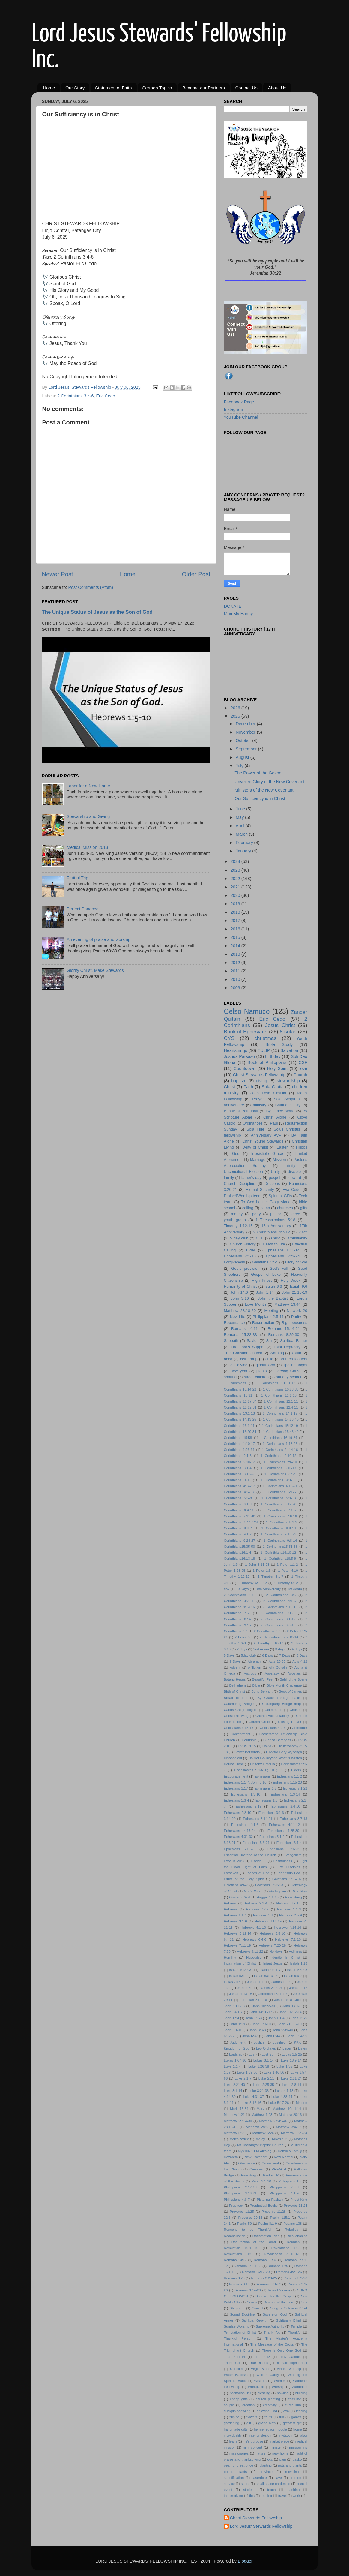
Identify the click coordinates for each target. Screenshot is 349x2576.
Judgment (238, 2042)
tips (252, 2495)
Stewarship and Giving (88, 816)
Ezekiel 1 (258, 1861)
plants (261, 1371)
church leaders (294, 1359)
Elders (296, 1770)
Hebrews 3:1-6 (235, 1921)
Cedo (275, 1238)
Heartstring (293, 1897)
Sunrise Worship (236, 2326)
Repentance (234, 1322)
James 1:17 (256, 1982)
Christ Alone (274, 1117)
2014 (236, 945)
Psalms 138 (293, 2223)
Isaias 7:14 (232, 1982)
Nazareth (231, 2157)
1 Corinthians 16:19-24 (278, 1437)
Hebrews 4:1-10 (253, 1927)
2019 (236, 903)
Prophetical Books (264, 2205)
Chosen (296, 1710)
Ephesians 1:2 (266, 1788)
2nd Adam (261, 1649)
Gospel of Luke (266, 1274)
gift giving (238, 1365)
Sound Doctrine (242, 2314)
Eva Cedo (291, 1189)
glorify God (265, 1365)
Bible (256, 1685)
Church (300, 1074)
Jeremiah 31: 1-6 (253, 2000)
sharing (230, 1377)
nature (260, 2453)
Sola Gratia (273, 1086)
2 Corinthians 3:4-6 (75, 396)
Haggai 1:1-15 (268, 1897)
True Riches (258, 2363)
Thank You (272, 2332)
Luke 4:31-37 (253, 2096)
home (297, 2429)
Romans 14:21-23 (247, 2266)
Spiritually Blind (288, 2320)
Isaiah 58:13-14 (266, 1976)
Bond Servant (261, 1691)
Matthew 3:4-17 (288, 2127)
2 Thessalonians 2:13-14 (279, 1637)
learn (233, 2441)
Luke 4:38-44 (281, 2096)
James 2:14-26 (271, 1988)
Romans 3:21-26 (289, 2272)
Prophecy (236, 2205)
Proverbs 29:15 (250, 2217)
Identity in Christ (285, 1957)
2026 (236, 707)
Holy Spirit (277, 1068)
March (242, 834)
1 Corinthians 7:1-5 (279, 1510)
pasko (297, 2459)
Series (252, 2302)
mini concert (252, 2447)
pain (282, 2459)
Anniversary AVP (266, 1135)
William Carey (267, 2375)
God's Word (253, 1891)
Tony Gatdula (290, 2357)
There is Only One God (281, 2350)
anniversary (234, 1105)
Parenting (248, 2175)
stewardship (288, 1080)
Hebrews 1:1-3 (289, 1909)
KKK (297, 2042)
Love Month (255, 1304)
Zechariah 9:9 (240, 2393)
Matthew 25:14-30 (238, 2121)
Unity (275, 1171)
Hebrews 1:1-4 (235, 1915)
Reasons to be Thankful (247, 2229)
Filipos (301, 1147)
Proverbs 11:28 (273, 2211)
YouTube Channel (241, 417)
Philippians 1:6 (289, 2181)
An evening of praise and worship (98, 939)
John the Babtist (273, 1298)
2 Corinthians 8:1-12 (278, 1619)
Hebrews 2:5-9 (290, 1915)
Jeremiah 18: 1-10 (272, 1994)
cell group (249, 1359)
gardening (231, 2423)
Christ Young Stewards (262, 1141)
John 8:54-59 (297, 2036)
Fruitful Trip (77, 878)
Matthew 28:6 (257, 2127)
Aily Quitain (278, 1667)
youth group (235, 1220)
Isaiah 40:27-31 (241, 1970)
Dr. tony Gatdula (262, 1764)
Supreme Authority (270, 2326)
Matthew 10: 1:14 (287, 2108)
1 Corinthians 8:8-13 (278, 1528)
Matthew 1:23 (261, 2114)
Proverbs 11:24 (295, 2205)
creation (248, 2405)
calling (247, 1208)
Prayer (258, 1099)
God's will (279, 1268)
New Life (237, 1316)
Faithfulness (282, 1861)
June (241, 809)
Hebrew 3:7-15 (288, 1903)
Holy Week (290, 1280)
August (243, 757)
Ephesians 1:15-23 (287, 1782)
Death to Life (274, 1244)
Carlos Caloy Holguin (241, 1710)
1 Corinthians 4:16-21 (280, 1486)
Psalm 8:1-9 (267, 2223)
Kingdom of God (236, 2048)
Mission (279, 1159)
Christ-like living (236, 1716)
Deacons (272, 1183)
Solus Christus (287, 1129)
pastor (275, 1214)
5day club (248, 1655)
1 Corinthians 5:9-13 (278, 1498)
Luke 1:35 (284, 2066)
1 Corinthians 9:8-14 (280, 1540)
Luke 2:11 (266, 2078)
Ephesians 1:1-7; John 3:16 (245, 1782)
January (244, 851)
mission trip (298, 2447)
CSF (303, 1062)
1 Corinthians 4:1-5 (277, 1480)
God (235, 1153)
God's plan (277, 1891)
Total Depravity (286, 1347)
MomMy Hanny (238, 613)
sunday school (288, 1377)
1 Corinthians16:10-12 (278, 1552)
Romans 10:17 (235, 2260)
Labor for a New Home (88, 785)
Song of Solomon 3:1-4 (288, 2308)
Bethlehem (237, 1685)
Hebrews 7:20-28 (272, 1945)
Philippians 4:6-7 (237, 2199)
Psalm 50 (244, 2223)
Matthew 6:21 (234, 2133)
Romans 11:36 (265, 2260)
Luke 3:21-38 (259, 2090)
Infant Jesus (272, 1963)
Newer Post (57, 574)
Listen (302, 2048)
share (245, 2483)
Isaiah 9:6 (298, 1286)
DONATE (233, 606)
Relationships (296, 2236)
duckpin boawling (237, 2411)
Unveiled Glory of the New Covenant (269, 781)
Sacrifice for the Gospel (274, 2296)
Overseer (256, 2169)
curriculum (293, 2405)
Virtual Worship (289, 2369)
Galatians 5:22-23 (269, 1885)
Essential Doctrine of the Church (250, 1855)
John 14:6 (239, 1292)
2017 (236, 920)
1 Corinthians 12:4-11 (281, 1407)
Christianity (297, 1238)
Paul (274, 1123)
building (301, 2393)
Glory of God (296, 1262)
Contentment (240, 1734)
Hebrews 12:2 (257, 1909)
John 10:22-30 (263, 2006)
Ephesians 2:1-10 (240, 1256)
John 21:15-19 (294, 1292)
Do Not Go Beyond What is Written (275, 1758)
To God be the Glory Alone (266, 1202)
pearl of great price (238, 2465)
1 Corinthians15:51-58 (280, 1546)
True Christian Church (243, 1353)
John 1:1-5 (299, 2018)
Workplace (256, 2387)
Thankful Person (238, 2338)
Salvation (289, 1050)
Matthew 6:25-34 (294, 2133)
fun (281, 2417)
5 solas (288, 1032)
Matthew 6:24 (263, 2133)
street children (256, 1377)
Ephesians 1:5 (266, 1800)
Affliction (254, 1667)
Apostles (294, 1673)
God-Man (300, 1891)
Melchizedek (239, 2139)
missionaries (239, 2453)
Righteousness (294, 1322)
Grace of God (239, 1897)
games (296, 2417)
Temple (296, 2326)
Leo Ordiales (266, 2048)
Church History (242, 1244)
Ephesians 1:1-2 (289, 1776)
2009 (236, 987)
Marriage (257, 1159)
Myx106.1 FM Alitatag (254, 2151)
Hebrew (230, 1903)
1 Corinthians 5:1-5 (279, 1492)
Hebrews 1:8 (263, 1915)
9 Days (234, 1661)
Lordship (235, 2054)
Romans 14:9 (277, 2266)
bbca (228, 1359)
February (245, 842)
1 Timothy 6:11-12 (252, 1583)
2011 (236, 971)
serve (295, 1214)
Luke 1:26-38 (258, 2066)
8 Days (301, 1655)
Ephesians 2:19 (248, 1806)
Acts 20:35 (277, 1661)
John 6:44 (272, 2036)
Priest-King (298, 2199)
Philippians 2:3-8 (284, 2187)
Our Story (75, 87)
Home (49, 87)
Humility (230, 1957)
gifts (303, 1208)
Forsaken (231, 1873)
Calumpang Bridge (239, 1704)
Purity (296, 1316)
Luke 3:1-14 (233, 2090)
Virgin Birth (259, 2369)
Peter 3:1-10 (261, 2181)
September (247, 749)
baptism (238, 1080)
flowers (251, 2417)
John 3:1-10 (233, 2030)
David (266, 1746)
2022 (236, 878)
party (256, 1214)
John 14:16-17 (260, 2012)
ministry (259, 1105)
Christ (229, 1086)
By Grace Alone (280, 1111)
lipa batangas (295, 1365)
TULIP (264, 1050)
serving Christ (288, 1371)
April (241, 825)
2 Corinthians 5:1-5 (277, 1613)
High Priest (262, 1280)
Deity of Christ (255, 1147)
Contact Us (246, 87)
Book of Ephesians (245, 1032)
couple (229, 2405)
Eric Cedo (105, 396)
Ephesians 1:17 (236, 1788)
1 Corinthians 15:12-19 (280, 1425)
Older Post (196, 574)
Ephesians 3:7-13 (293, 1818)
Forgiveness (234, 1262)
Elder (250, 1250)
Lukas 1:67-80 (235, 2060)
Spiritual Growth (254, 2320)
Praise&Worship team (242, 1196)
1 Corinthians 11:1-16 (279, 1395)
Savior (252, 1340)
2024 (236, 861)
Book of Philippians (267, 1062)
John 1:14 (265, 1292)
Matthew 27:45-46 (273, 2121)
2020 (236, 895)
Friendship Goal (288, 1873)
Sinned (257, 2308)
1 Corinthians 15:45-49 (281, 1431)
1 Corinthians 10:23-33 (281, 1389)
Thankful (294, 2332)
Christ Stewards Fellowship (259, 1074)
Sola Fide (255, 1129)
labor (303, 2435)
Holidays (275, 1951)
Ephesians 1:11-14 (282, 1250)
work (296, 2495)
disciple (294, 1171)
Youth (296, 1353)
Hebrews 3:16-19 (268, 1921)
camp (265, 1208)
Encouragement (236, 1776)
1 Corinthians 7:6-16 (280, 1516)
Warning (277, 1353)
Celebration (273, 1710)
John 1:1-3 (253, 2018)
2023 (236, 870)
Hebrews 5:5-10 (272, 1933)
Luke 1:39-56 (247, 2072)
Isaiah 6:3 (273, 1286)
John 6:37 (250, 2036)
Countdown (244, 1068)
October (244, 740)
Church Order (259, 1722)
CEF (260, 1238)
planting (266, 2465)
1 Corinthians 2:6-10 (280, 1462)
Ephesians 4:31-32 (238, 1836)
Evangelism (292, 1855)
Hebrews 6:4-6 (254, 1939)
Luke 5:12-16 (251, 2102)
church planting (268, 2399)
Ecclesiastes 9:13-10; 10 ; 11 (258, 1770)
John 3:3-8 (257, 2030)
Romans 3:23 (234, 2278)
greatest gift (292, 2423)
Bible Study (279, 1044)
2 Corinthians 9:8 (267, 1631)
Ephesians (263, 1776)
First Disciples (288, 1867)
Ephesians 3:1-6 (271, 1812)
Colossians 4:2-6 (272, 1728)
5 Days (229, 1655)
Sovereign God (275, 2314)
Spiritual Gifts (280, 1196)
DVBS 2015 (247, 1746)
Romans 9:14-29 (248, 2290)
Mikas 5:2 (279, 2139)
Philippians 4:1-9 (284, 2193)
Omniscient (270, 2163)
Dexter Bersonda (247, 1752)
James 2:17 (298, 1988)
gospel (274, 1177)
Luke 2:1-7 (243, 2078)
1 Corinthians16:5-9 (280, 1558)
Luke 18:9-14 (291, 2060)
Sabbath (231, 1340)
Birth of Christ (234, 1691)
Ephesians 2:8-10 (237, 1812)
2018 (236, 912)
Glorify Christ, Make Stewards (95, 970)
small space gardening (273, 2483)
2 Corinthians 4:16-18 (280, 1607)
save (278, 2477)
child (269, 1359)
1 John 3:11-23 (257, 1564)
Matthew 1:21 (234, 2114)
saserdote (259, 2477)
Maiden (301, 2102)
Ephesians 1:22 (295, 1788)
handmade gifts (236, 2429)
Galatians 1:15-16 (286, 1879)
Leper (286, 2048)
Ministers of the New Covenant (263, 790)
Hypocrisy (253, 1957)
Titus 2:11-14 (234, 2357)
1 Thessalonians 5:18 (275, 1220)
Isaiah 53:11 (238, 1976)
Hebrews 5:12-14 (237, 1933)
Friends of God (258, 1873)
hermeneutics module (270, 2429)
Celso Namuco (247, 1011)
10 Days (242, 1589)
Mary (260, 2108)
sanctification (234, 2477)
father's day (251, 1177)
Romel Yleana (279, 2290)
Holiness (295, 1951)
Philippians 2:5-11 (268, 1316)
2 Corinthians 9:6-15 (278, 1625)
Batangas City (287, 1105)
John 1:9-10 (261, 2024)
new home (280, 2453)
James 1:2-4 (281, 1982)
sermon (295, 2477)
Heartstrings (235, 1050)
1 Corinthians (235, 1383)
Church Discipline (239, 1183)
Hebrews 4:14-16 (287, 1927)
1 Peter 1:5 (262, 1570)
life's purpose (253, 2441)
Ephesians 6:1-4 (289, 1842)
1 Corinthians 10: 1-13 (275, 1383)
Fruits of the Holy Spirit (244, 1879)
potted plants (235, 2471)
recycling (292, 2471)
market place (279, 2441)
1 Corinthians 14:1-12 (280, 1413)
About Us (277, 87)
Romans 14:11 (244, 1328)
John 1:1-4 (276, 2018)
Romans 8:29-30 (283, 1334)
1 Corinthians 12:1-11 (281, 1401)
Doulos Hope (234, 1764)
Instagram (233, 409)
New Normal (283, 2157)
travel (282, 2495)
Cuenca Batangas (277, 1740)
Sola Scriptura (287, 1099)
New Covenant (255, 2157)
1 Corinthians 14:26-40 (281, 1419)
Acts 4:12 (299, 1661)
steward (294, 1177)
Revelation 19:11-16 (241, 2248)
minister (276, 2447)
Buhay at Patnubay (241, 1111)
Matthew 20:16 (290, 2114)
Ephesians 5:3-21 (256, 1842)
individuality (233, 2435)
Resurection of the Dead (253, 2242)
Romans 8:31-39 (268, 2284)
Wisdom (260, 2381)
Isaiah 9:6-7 (293, 1976)
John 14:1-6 (291, 2006)
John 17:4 (231, 2018)
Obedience (246, 2163)
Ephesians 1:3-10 (245, 1794)
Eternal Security (260, 1189)
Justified (279, 2042)
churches (285, 1208)
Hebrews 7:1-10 (288, 1939)
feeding (301, 2411)
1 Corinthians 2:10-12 (278, 1455)
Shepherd (237, 2308)
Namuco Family (290, 2151)
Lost (252, 2054)
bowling (282, 2393)
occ (270, 2459)
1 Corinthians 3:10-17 (278, 1468)
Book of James (290, 1691)
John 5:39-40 (283, 2030)
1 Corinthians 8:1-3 (281, 1522)
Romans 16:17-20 (256, 2272)
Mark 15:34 (239, 2108)
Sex (304, 2302)
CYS (229, 1038)
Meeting (271, 1310)
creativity (269, 2405)
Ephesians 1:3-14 (285, 1794)
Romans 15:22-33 (240, 1334)
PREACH (279, 2169)
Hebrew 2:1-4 (256, 1903)
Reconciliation (235, 2236)
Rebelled (291, 2229)
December (246, 723)
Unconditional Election (243, 1171)
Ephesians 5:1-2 (272, 1836)
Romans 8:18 (239, 2284)
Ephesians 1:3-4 (236, 1800)
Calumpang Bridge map (281, 1704)
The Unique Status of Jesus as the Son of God (97, 612)
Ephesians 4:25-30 (283, 1830)
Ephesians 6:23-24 (283, 1256)
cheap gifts (239, 2399)
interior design (260, 2435)
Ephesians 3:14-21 (257, 1818)
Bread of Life (235, 1698)
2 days (242, 1649)
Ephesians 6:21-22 (283, 1849)
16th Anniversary (276, 1226)
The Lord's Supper (247, 1347)
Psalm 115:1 (280, 2217)
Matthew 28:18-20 (240, 1310)
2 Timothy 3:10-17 (268, 1643)
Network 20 (297, 1310)
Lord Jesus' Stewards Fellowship (261, 2526)
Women (279, 2381)
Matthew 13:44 (287, 1304)
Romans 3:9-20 (295, 2278)
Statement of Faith (113, 87)
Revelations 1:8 (285, 2248)
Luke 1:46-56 (274, 2072)
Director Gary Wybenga (284, 1752)
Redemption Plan (265, 2236)
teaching (293, 2489)
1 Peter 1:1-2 (287, 1564)
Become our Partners (203, 87)
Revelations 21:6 (238, 2254)
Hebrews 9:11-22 (250, 1951)
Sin (269, 1340)
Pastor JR (271, 2175)
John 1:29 (237, 2024)
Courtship (249, 1740)
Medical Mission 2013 (87, 847)
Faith (248, 1086)
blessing (264, 2393)
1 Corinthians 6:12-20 (278, 1504)
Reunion (293, 2242)
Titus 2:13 (262, 2357)
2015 (236, 937)
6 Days (267, 1655)
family (229, 1177)
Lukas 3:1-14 (263, 2060)
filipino (234, 2417)
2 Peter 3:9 (243, 1637)
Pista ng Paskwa (270, 2199)
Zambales (299, 2387)
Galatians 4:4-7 (236, 1885)
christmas (265, 1038)
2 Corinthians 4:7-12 (271, 1232)
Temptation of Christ (240, 2332)
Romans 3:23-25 (264, 2278)
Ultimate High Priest (291, 2363)
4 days (297, 1649)
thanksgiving (233, 2495)
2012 (236, 962)
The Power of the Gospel (258, 773)
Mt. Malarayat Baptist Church (260, 2145)
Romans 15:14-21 (283, 1328)
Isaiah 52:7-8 (297, 1970)
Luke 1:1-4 (232, 2066)
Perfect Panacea (82, 908)
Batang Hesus (235, 1679)
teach (271, 2489)
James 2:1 (245, 1988)
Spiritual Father (293, 1340)
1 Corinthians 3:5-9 (280, 1474)
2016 (236, 929)
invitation (285, 2435)
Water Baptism (236, 2375)
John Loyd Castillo (268, 1093)
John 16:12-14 (290, 2012)
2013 (236, 954)
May (240, 817)
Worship (278, 2387)
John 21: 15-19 (290, 2024)
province (266, 2471)
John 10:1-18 (234, 2006)
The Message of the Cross (272, 2344)
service (229, 2483)
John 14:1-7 (233, 2012)
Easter (282, 1147)
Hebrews (230, 1909)
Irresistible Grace (267, 1153)
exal (286, 2411)
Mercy (260, 2139)
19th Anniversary (268, 1589)
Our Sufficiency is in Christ (259, 798)
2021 (236, 887)
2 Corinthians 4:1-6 (279, 1601)
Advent (235, 1667)
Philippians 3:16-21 (240, 2193)
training (266, 2495)
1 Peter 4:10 (288, 1570)
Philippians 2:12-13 (240, 2187)
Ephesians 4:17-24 (240, 1830)
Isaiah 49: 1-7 (270, 1970)
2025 (236, 716)
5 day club (239, 1238)
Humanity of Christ (240, 1286)
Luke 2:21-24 (291, 2078)
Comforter (299, 1728)
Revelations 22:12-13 (281, 2254)
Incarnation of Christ (240, 1963)
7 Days (284, 1655)
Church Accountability (272, 1716)
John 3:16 (240, 1298)
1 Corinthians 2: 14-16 (280, 1449)
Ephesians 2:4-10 (285, 1806)
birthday (272, 1056)
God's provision (245, 1268)
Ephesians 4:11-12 (284, 1824)
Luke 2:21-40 (234, 2084)
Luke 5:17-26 (278, 2102)
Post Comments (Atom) (90, 587)
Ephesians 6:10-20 (240, 1849)
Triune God (233, 2363)
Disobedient (233, 1758)
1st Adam (294, 1589)
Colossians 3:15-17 (239, 1728)
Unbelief (236, 2369)
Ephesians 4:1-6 (244, 1824)
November (246, 732)
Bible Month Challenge (284, 1685)
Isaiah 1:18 (298, 1963)
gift (248, 2423)
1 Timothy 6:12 (286, 1583)
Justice (259, 2042)
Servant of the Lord (279, 2302)
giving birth (267, 2423)
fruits (268, 2417)
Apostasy (272, 1673)
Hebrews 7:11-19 (237, 1945)
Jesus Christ (280, 1025)
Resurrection (263, 1322)
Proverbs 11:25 (242, 2211)
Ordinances (252, 1123)
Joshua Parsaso (239, 1056)
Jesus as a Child (288, 2000)
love (303, 1068)
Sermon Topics (157, 87)
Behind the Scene (293, 1679)
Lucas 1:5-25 (292, 2054)
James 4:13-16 (240, 1994)
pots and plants (290, 2465)
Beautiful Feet (262, 1679)
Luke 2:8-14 (291, 2084)
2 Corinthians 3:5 (281, 1595)
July (240, 765)
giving (261, 1080)
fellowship (232, 1135)
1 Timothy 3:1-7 (270, 1576)
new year (239, 1371)
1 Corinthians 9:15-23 (278, 1534)
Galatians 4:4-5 (265, 1262)
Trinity (290, 1165)
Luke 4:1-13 (284, 2090)
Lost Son (269, 2054)
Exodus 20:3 (234, 1861)
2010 (236, 979)
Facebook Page (239, 402)
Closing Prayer (289, 1722)
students (249, 2489)
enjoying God (267, 2411)
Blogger (245, 2561)
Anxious (250, 1673)
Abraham (255, 1661)
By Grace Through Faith (278, 1698)
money (237, 1214)
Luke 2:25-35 (263, 2084)
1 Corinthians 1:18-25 (280, 1443)
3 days (280, 1649)
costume (294, 2399)
